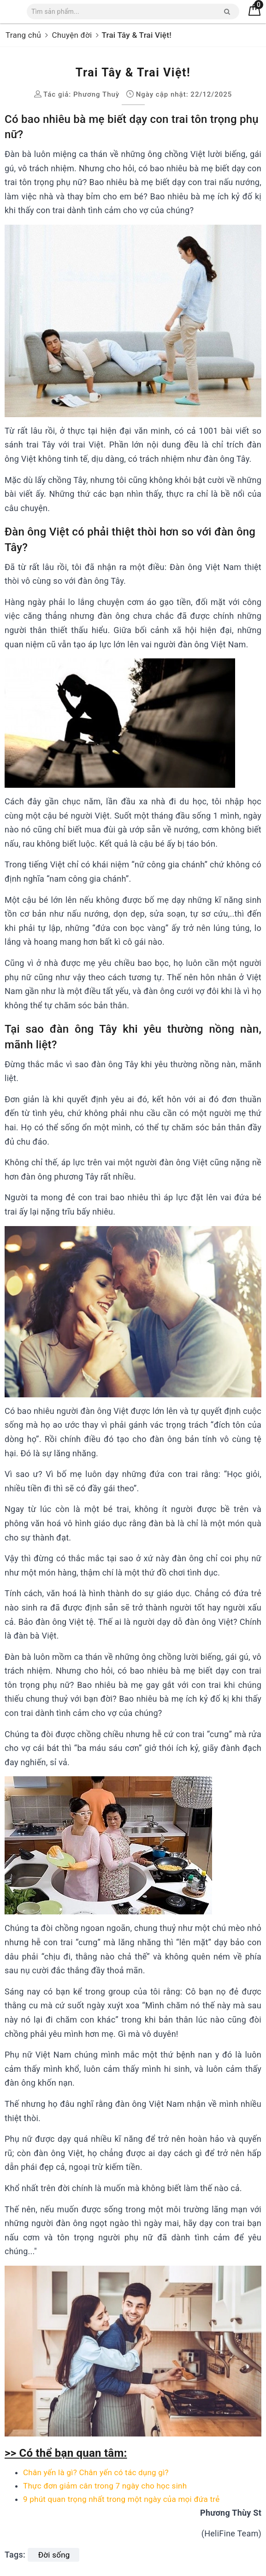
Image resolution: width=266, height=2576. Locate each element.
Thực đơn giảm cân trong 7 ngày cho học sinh (105, 2485)
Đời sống (54, 2554)
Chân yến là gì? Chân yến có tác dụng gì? (96, 2472)
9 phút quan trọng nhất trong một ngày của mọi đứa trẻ (121, 2499)
